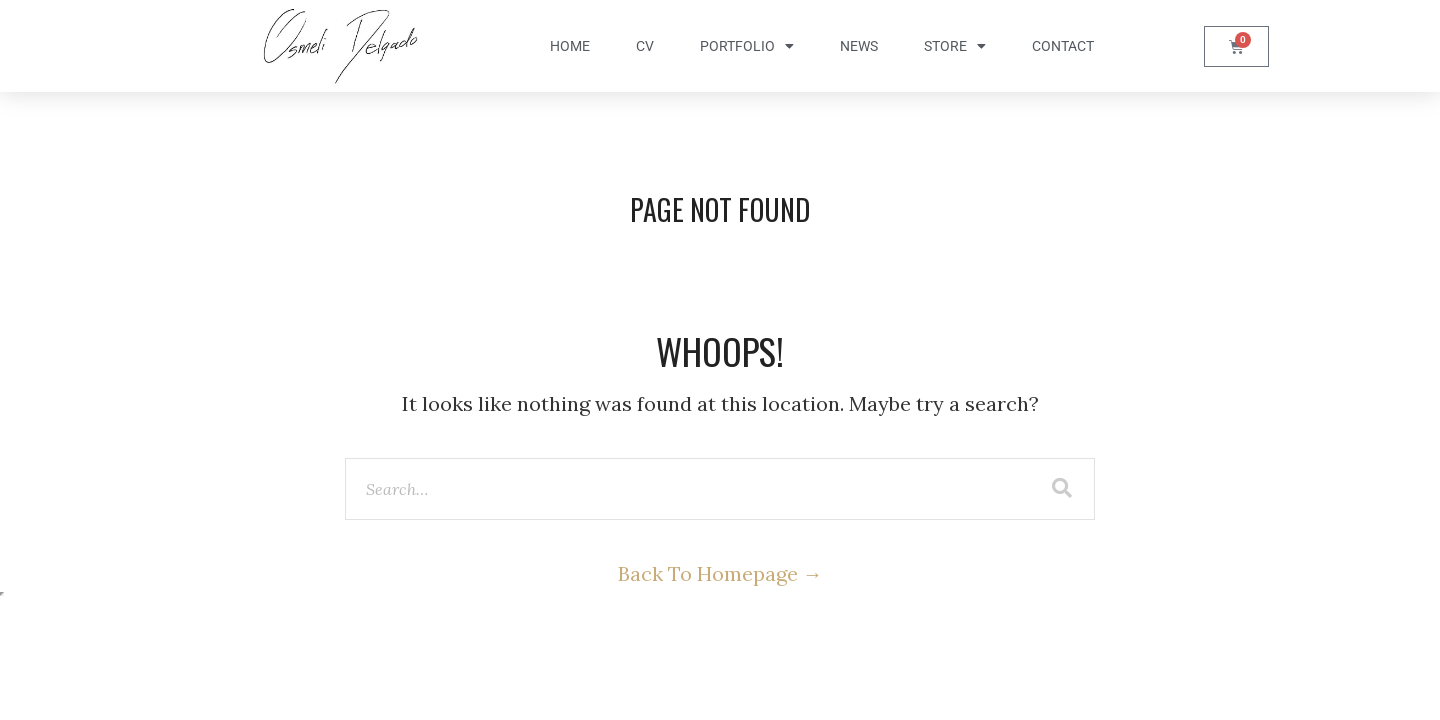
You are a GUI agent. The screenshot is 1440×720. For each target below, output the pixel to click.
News (859, 46)
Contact (1063, 46)
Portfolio (747, 46)
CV (645, 46)
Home (570, 46)
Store (955, 46)
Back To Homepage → (720, 573)
